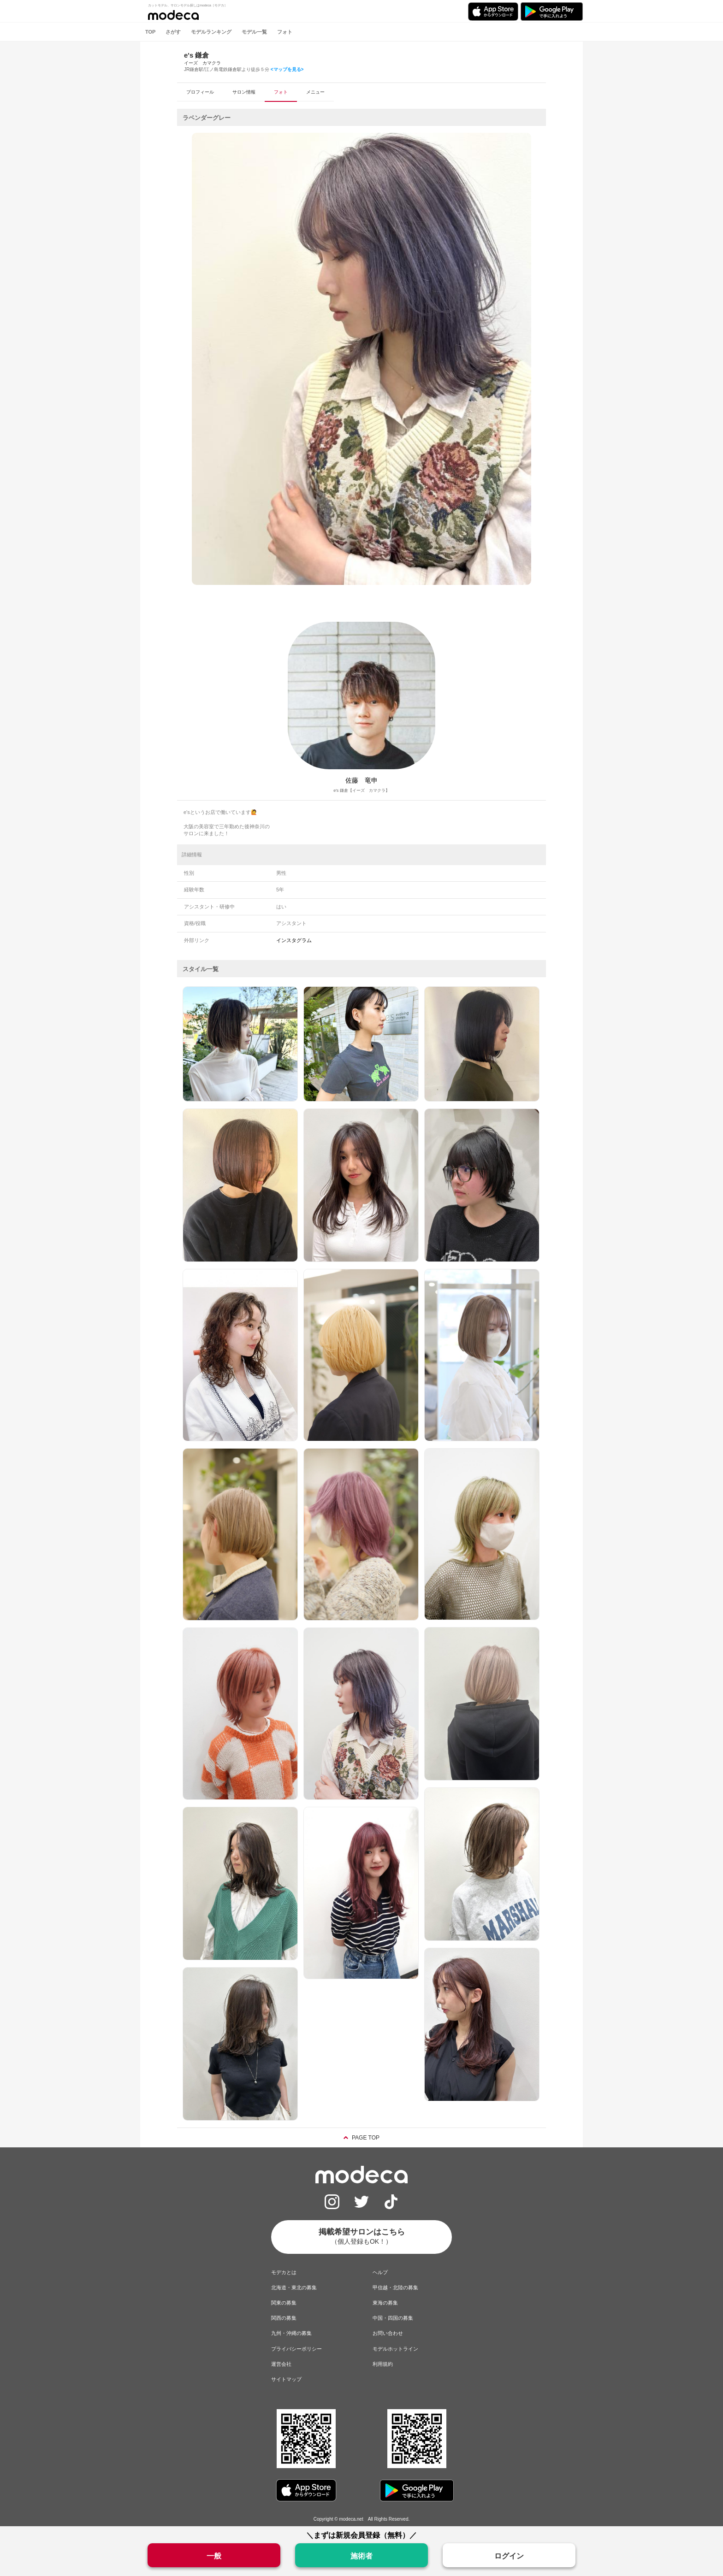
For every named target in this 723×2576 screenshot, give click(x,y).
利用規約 (383, 2364)
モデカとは (283, 2272)
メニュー (315, 91)
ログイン (509, 2556)
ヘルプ (380, 2272)
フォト (284, 32)
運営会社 (281, 2364)
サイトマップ (286, 2379)
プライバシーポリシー (296, 2349)
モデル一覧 (254, 32)
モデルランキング (211, 32)
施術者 (361, 2556)
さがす (173, 32)
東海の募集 (385, 2302)
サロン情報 (243, 91)
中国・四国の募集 (393, 2318)
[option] (361, 359)
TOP (150, 32)
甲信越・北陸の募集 (395, 2287)
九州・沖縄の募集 (291, 2333)
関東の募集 (283, 2302)
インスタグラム (294, 940)
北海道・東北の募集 (294, 2287)
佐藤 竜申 (361, 780)
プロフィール (200, 91)
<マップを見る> (287, 69)
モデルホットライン (395, 2349)
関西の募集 (283, 2318)
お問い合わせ (388, 2333)
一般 (214, 2556)
